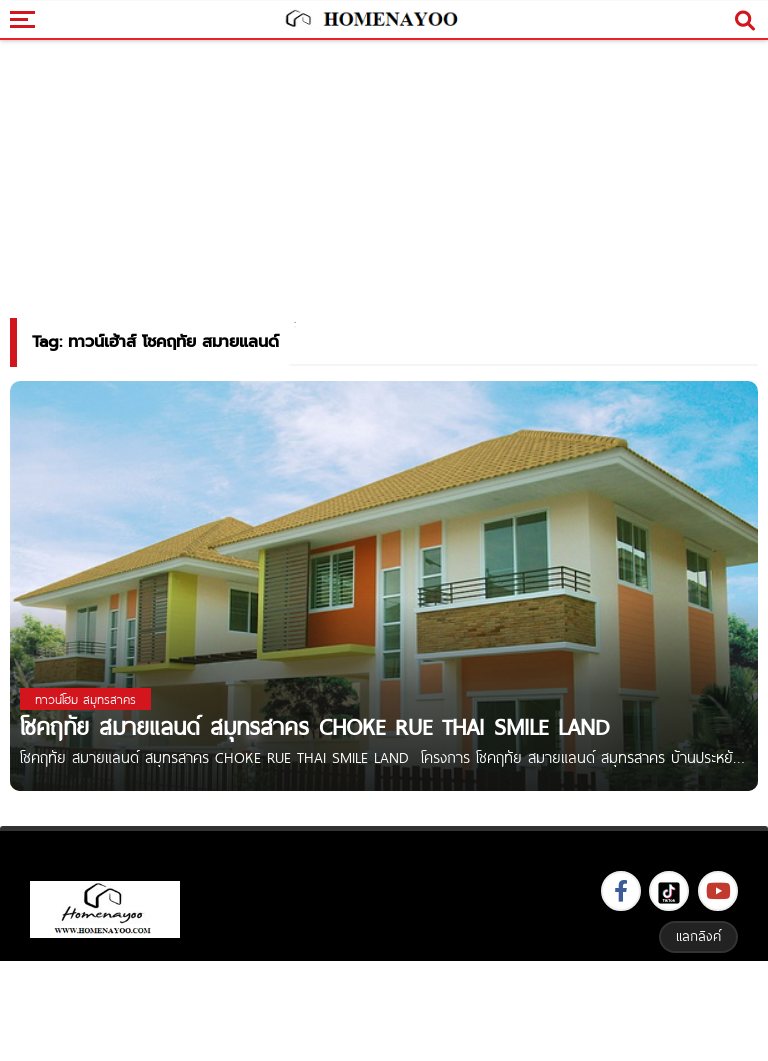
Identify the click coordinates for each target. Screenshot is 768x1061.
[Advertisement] (384, 1008)
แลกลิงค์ (698, 936)
